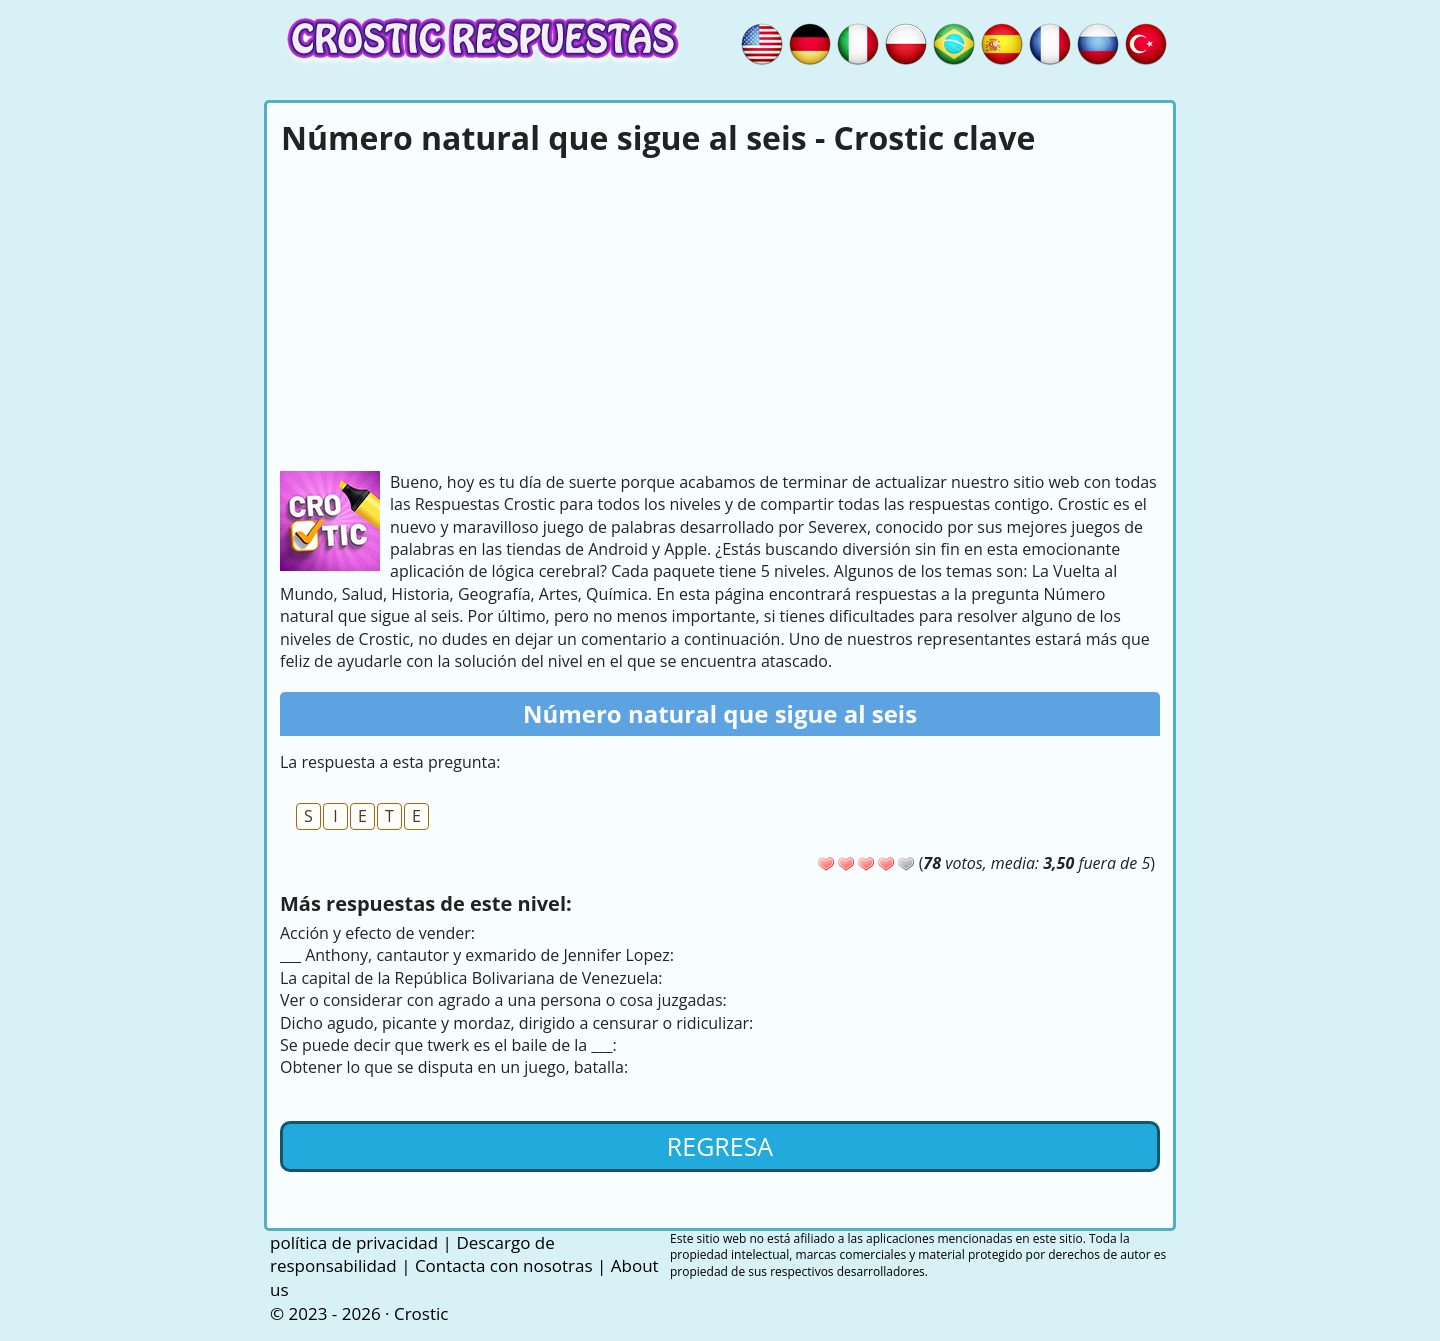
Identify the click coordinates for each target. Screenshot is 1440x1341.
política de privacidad (354, 1242)
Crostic (421, 1313)
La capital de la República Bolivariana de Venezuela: (471, 978)
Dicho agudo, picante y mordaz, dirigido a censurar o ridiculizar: (516, 1023)
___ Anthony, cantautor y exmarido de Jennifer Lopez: (477, 955)
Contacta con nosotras (504, 1265)
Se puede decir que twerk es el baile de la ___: (448, 1045)
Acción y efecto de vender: (377, 933)
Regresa (720, 1146)
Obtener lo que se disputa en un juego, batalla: (454, 1067)
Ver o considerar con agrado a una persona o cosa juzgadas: (503, 1000)
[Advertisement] (720, 311)
